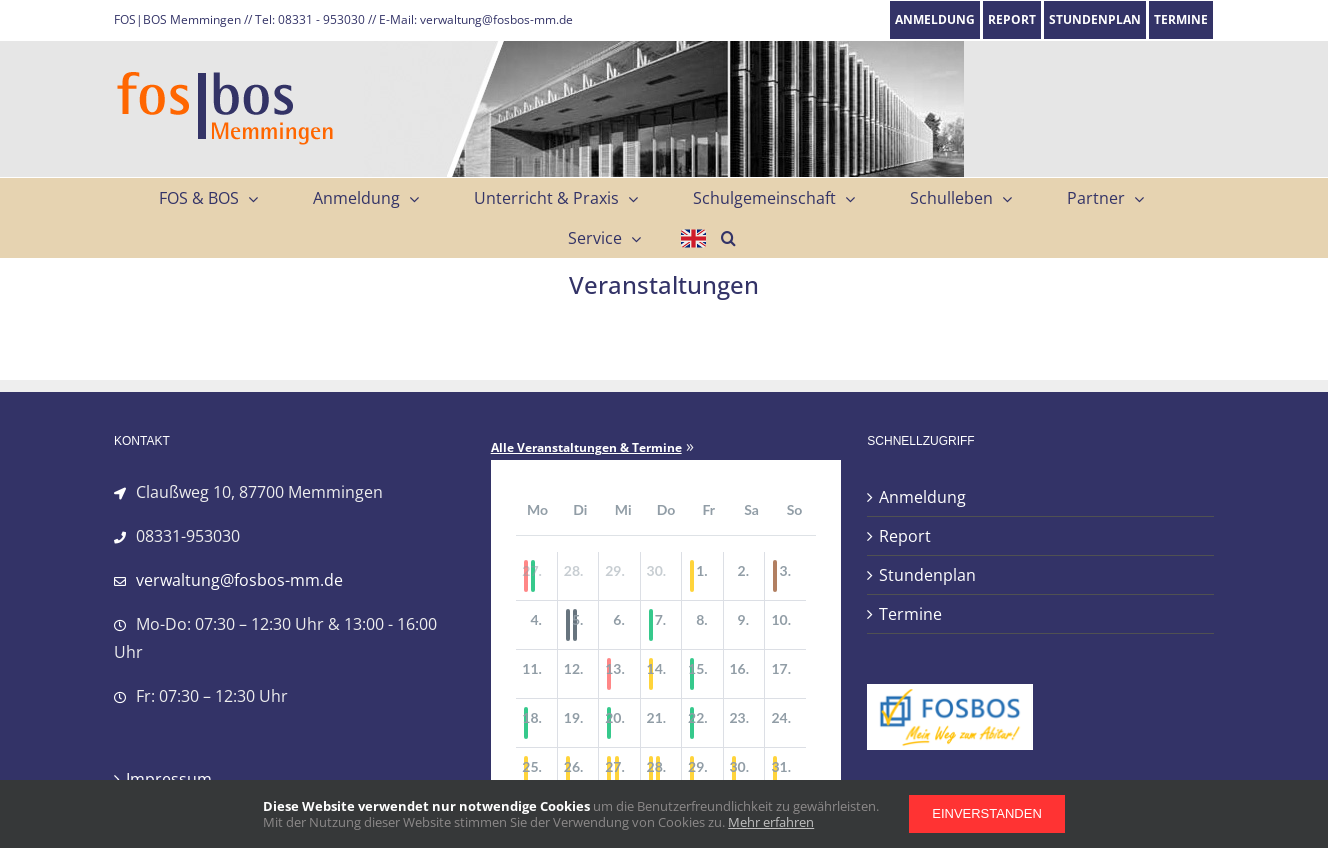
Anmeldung (922, 497)
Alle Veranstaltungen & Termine (586, 448)
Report (905, 536)
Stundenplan (927, 575)
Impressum (169, 779)
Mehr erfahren (771, 822)
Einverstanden (987, 813)
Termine (910, 614)
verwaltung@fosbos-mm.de (239, 580)
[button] (728, 238)
